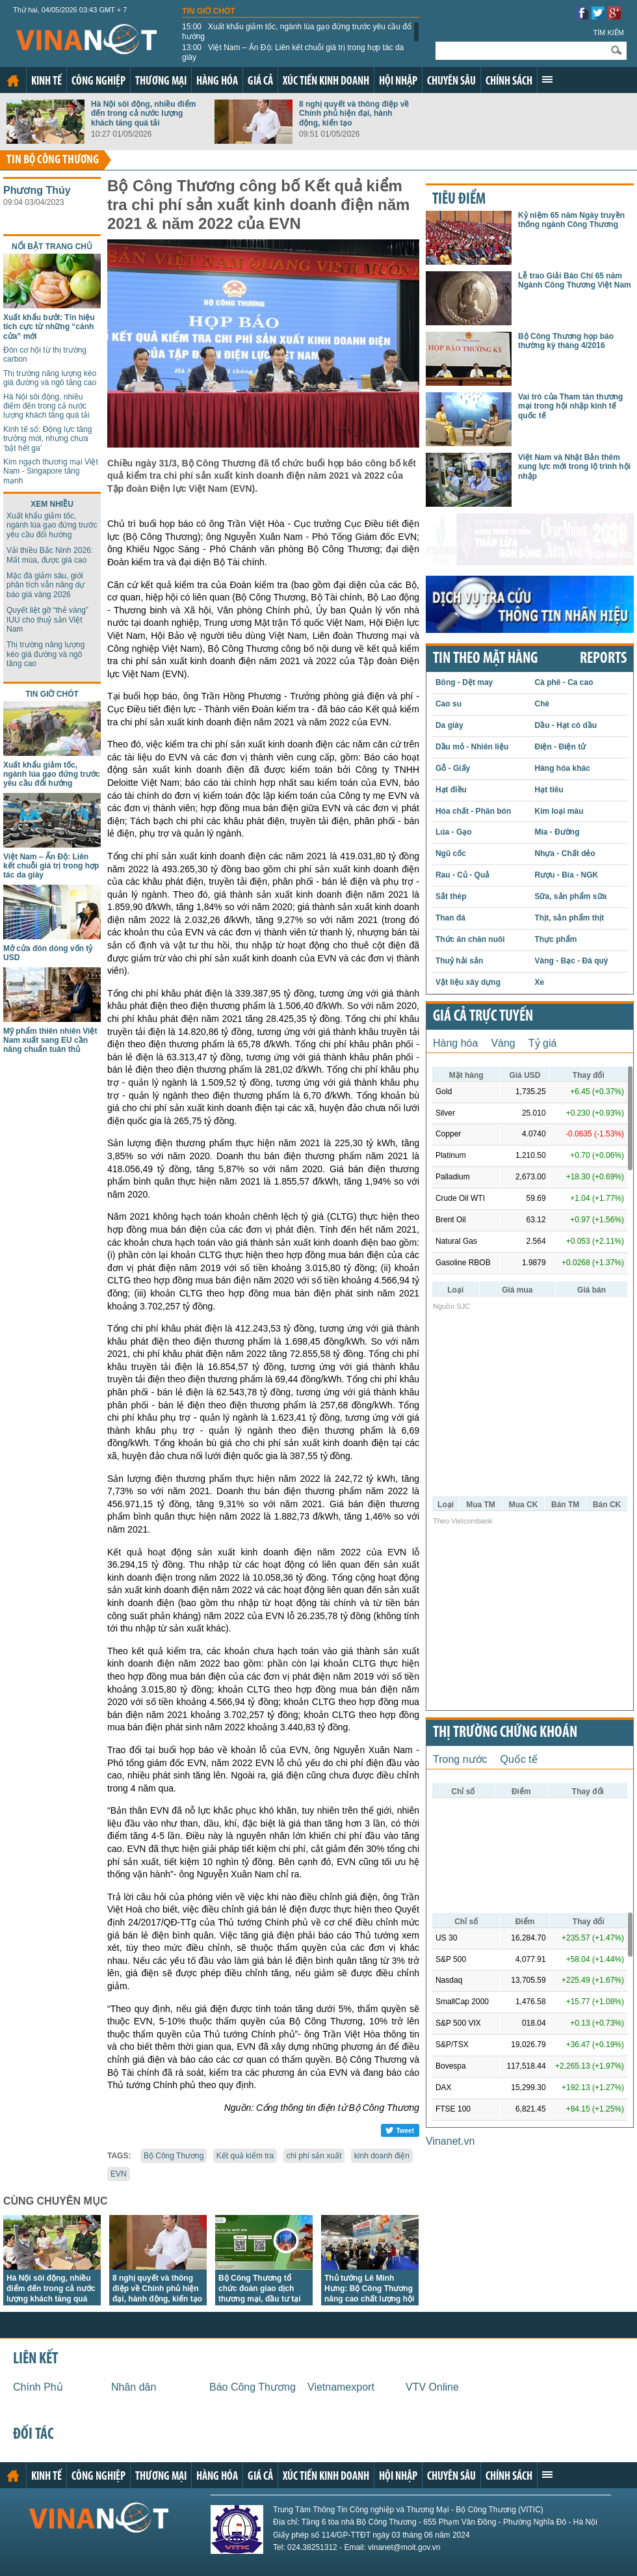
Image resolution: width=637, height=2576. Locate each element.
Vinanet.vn (450, 2141)
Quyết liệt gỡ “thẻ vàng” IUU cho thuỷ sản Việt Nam (47, 620)
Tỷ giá (542, 1043)
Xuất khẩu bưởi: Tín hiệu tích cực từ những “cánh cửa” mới (49, 327)
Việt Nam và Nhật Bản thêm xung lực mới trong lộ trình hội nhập (574, 467)
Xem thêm (547, 79)
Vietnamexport (340, 2387)
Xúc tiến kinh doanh (326, 81)
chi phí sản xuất (314, 2155)
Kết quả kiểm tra (245, 2155)
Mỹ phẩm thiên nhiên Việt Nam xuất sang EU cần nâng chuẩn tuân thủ (50, 1040)
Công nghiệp (98, 81)
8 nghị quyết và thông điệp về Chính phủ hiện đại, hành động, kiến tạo (354, 113)
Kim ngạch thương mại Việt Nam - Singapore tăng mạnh (50, 471)
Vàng (503, 1043)
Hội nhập (398, 81)
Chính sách (509, 81)
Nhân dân (133, 2387)
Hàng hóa (217, 81)
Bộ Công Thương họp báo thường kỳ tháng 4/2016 (566, 341)
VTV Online (432, 2387)
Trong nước (460, 1759)
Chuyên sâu (451, 81)
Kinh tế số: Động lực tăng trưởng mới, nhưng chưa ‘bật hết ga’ (47, 439)
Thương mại (161, 81)
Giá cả (260, 81)
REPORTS (603, 659)
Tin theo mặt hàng (485, 659)
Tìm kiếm (608, 32)
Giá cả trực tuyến (483, 1017)
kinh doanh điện (382, 2155)
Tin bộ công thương (52, 160)
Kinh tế (46, 81)
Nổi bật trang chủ (52, 246)
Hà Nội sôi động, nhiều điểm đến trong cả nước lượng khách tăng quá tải (143, 113)
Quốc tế (519, 1759)
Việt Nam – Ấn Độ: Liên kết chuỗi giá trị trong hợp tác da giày (293, 52)
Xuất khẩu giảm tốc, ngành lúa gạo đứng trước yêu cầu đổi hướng (297, 31)
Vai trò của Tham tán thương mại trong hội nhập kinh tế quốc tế (570, 406)
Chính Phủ (38, 2387)
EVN (118, 2174)
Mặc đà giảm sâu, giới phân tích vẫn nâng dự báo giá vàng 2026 (45, 585)
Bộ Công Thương (174, 2155)
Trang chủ (13, 81)
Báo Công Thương (252, 2387)
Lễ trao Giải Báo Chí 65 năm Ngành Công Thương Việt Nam (574, 280)
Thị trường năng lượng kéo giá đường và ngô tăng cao (49, 378)
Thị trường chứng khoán (505, 1733)
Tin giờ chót (208, 11)
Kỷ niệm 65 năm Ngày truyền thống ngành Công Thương (571, 220)
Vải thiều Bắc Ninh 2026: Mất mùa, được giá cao (49, 555)
